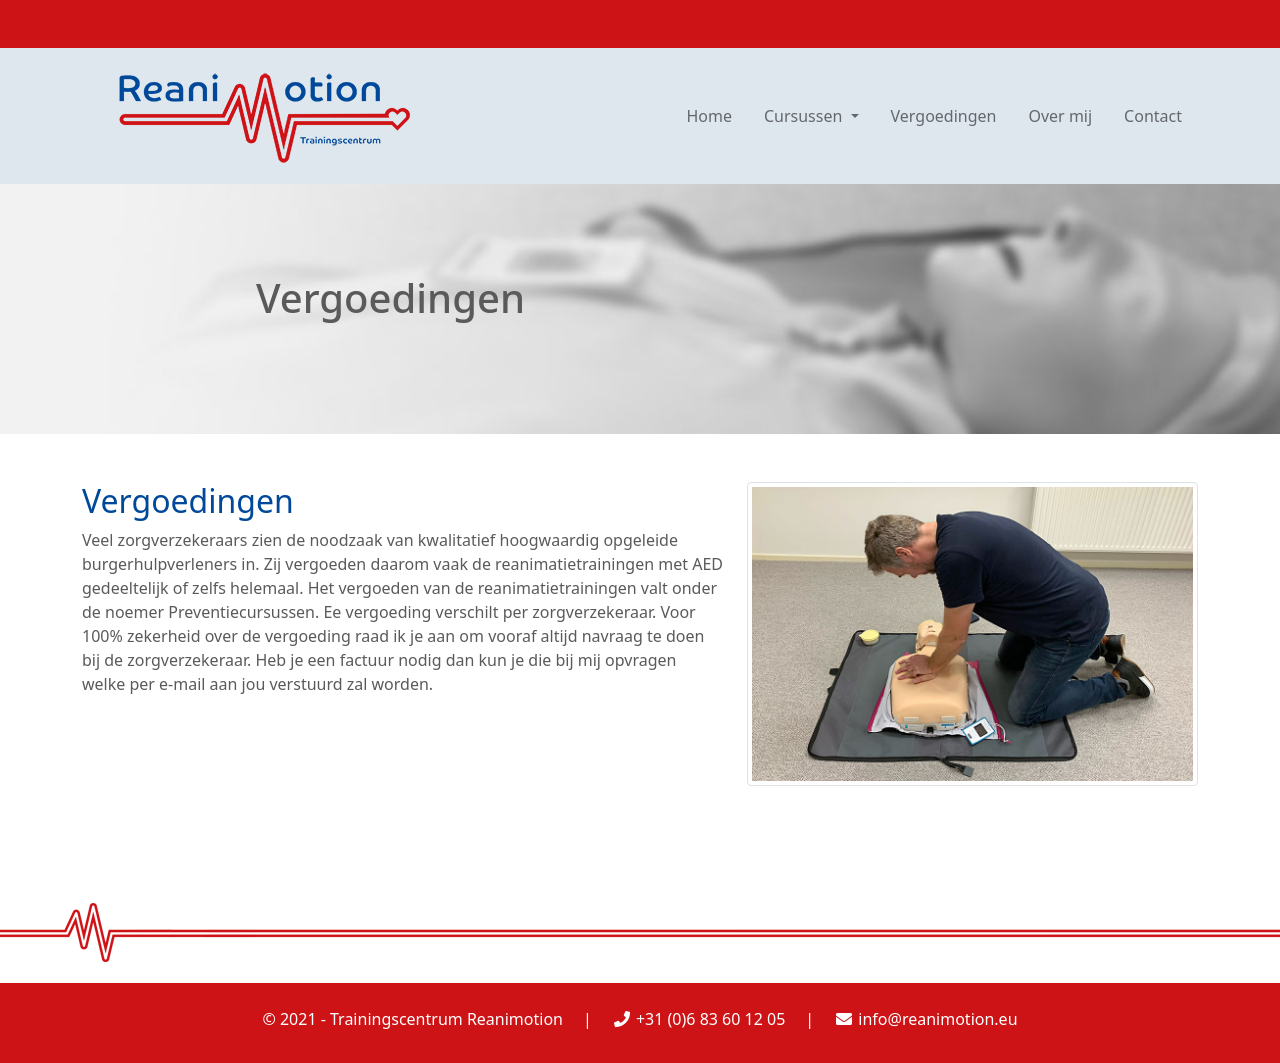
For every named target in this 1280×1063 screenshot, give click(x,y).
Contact (1153, 116)
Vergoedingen (944, 116)
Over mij (1060, 116)
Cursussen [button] (805, 116)
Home (709, 116)
